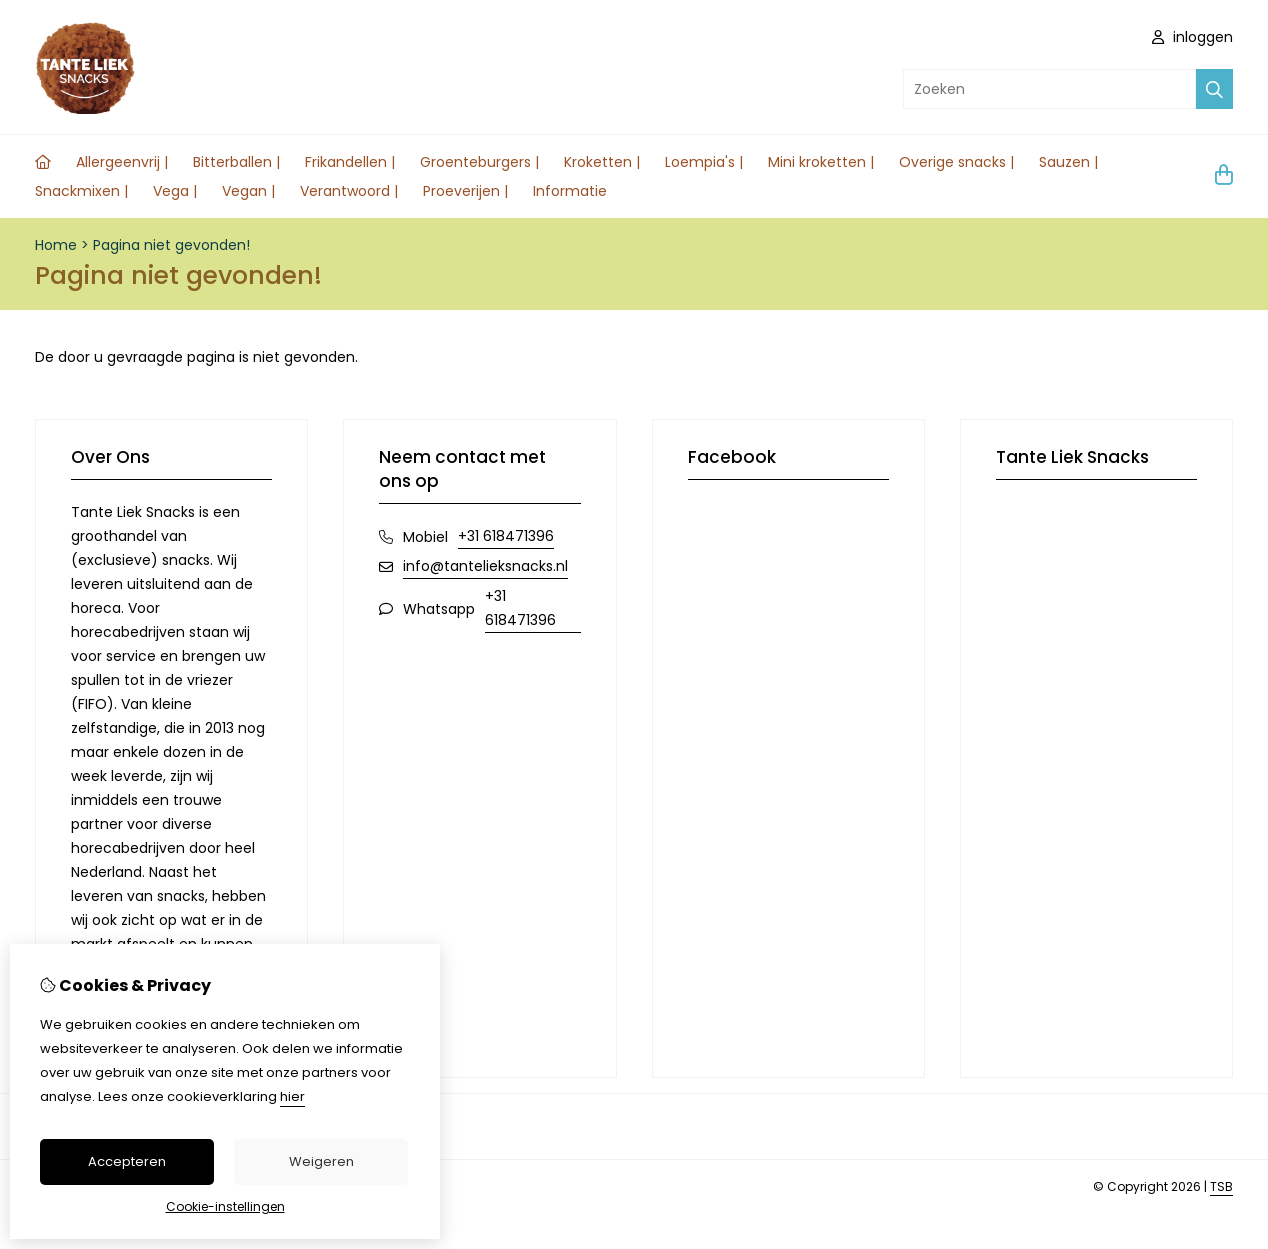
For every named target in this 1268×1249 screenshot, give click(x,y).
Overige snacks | (956, 162)
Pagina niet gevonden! (171, 245)
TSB (1221, 1186)
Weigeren (321, 1161)
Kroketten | (602, 162)
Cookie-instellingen (225, 1206)
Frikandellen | (350, 162)
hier (292, 1096)
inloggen (1192, 37)
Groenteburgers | (479, 162)
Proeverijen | (465, 191)
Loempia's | (704, 162)
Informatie (570, 191)
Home (56, 245)
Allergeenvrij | (122, 162)
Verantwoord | (349, 191)
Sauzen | (1068, 162)
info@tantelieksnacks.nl (485, 566)
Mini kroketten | (821, 162)
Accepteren (127, 1161)
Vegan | (248, 191)
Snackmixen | (81, 191)
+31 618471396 (506, 536)
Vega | (175, 191)
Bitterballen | (236, 162)
